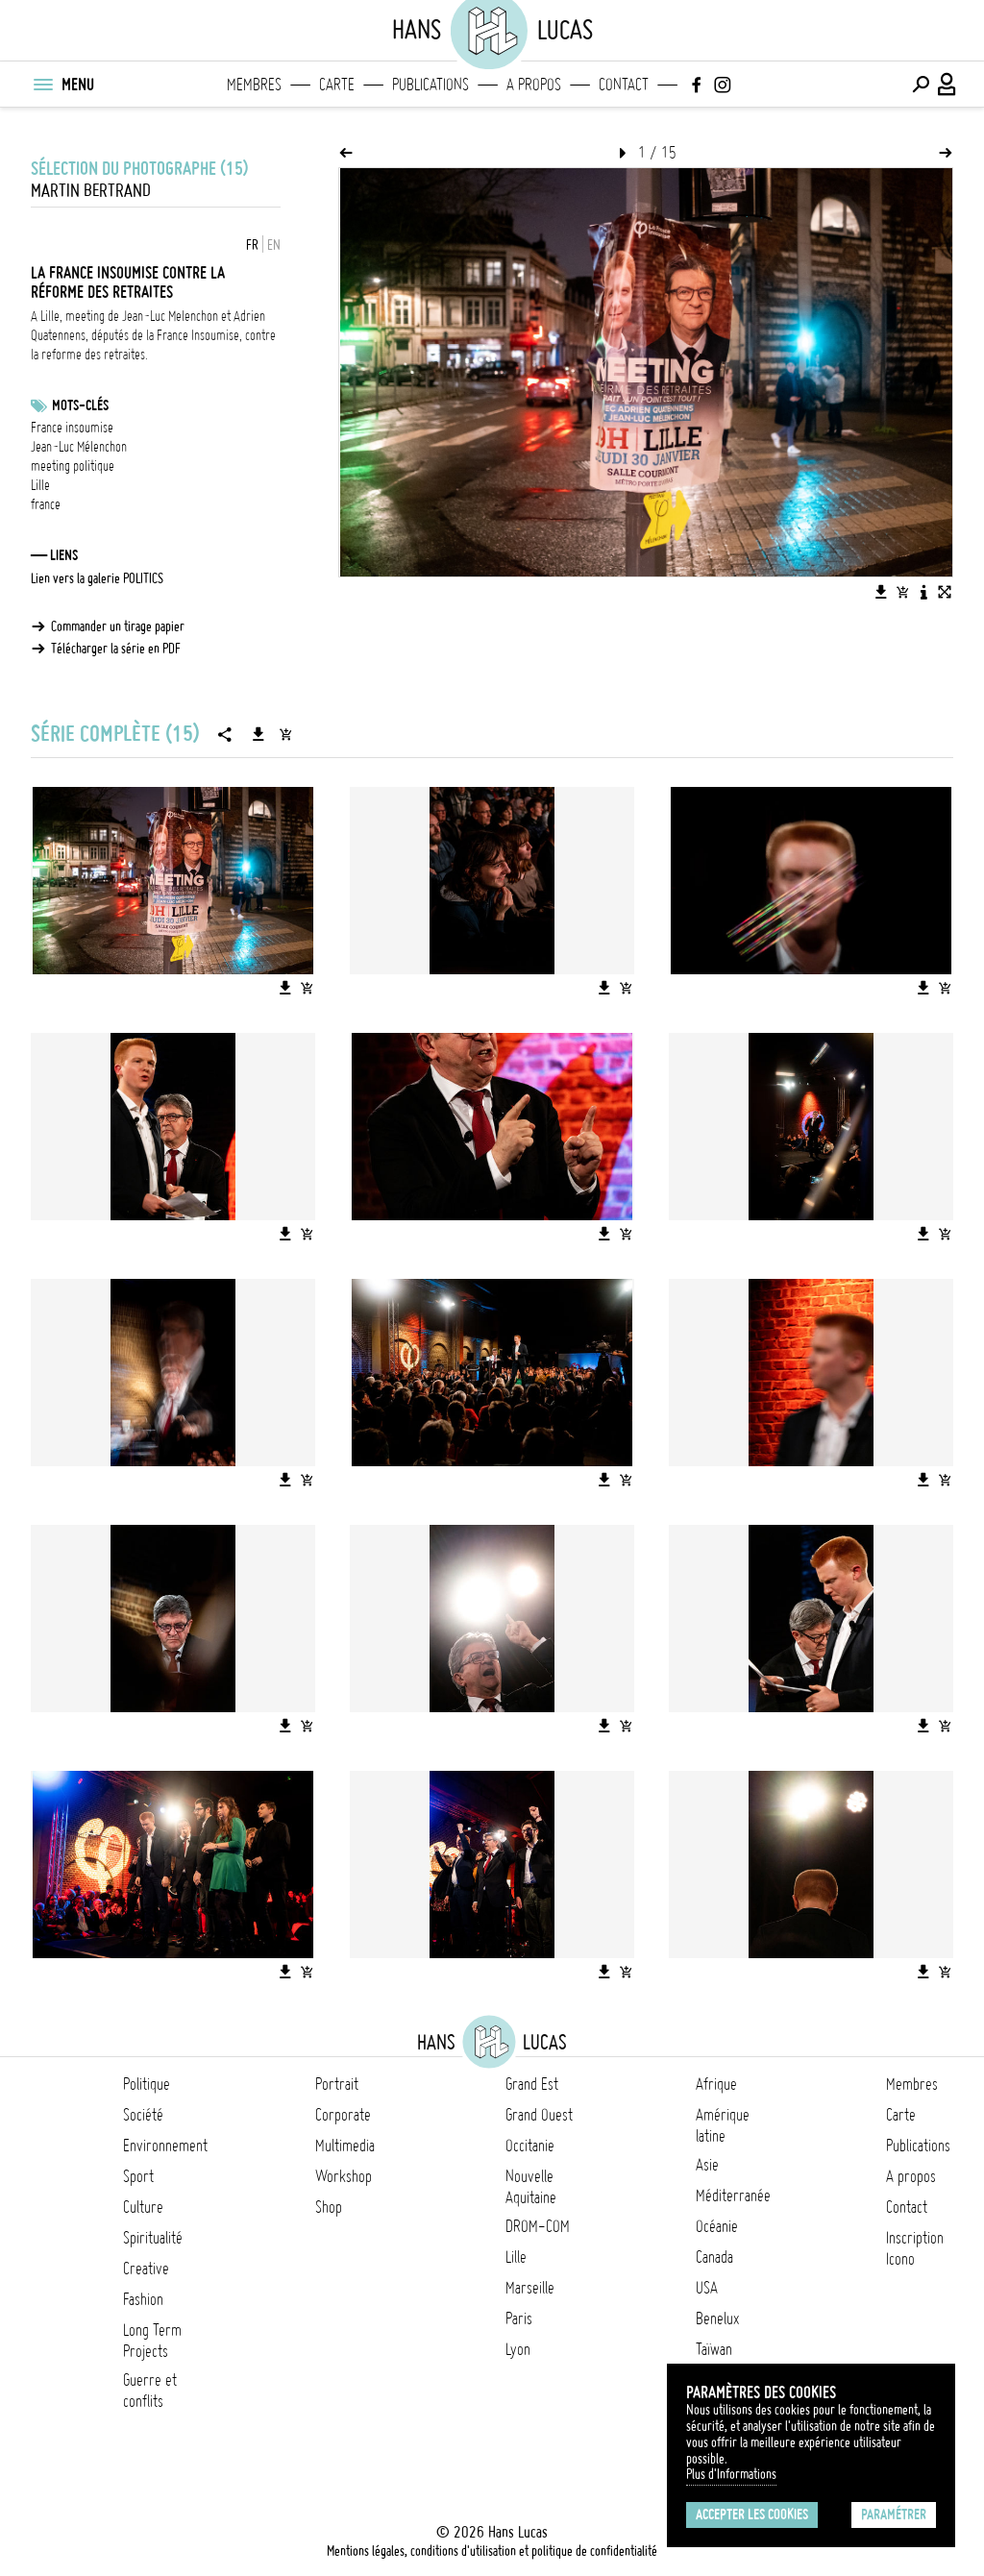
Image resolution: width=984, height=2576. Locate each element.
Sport (138, 2176)
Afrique (716, 2084)
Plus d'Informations (731, 2474)
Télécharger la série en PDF (116, 648)
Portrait (336, 2084)
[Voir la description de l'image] (923, 592)
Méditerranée (733, 2195)
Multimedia (345, 2145)
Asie (707, 2164)
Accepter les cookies (752, 2514)
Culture (143, 2207)
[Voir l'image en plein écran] (944, 592)
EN (274, 245)
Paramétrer (893, 2514)
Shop (328, 2207)
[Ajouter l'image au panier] (902, 592)
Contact (624, 84)
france (46, 504)
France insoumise (72, 427)
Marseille (529, 2287)
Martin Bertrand (91, 191)
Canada (714, 2257)
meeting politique (72, 466)
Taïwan (714, 2349)
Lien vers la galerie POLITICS (97, 578)
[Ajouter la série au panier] (285, 734)
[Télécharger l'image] (881, 592)
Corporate (343, 2114)
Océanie (717, 2226)
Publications (430, 84)
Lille (40, 485)
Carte (337, 84)
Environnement (165, 2145)
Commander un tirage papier (117, 626)
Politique (146, 2084)
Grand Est (531, 2084)
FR (252, 245)
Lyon (517, 2349)
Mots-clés (80, 405)
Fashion (143, 2299)
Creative (146, 2268)
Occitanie (529, 2145)
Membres (254, 84)
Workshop (343, 2176)
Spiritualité (153, 2237)
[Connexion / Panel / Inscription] (947, 84)
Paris (518, 2318)
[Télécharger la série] (258, 734)
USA (707, 2287)
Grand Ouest (539, 2114)
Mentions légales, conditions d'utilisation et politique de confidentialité (492, 2551)
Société (143, 2114)
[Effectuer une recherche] (920, 84)
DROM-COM (537, 2226)
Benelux (717, 2318)
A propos (533, 84)
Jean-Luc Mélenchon (79, 446)
